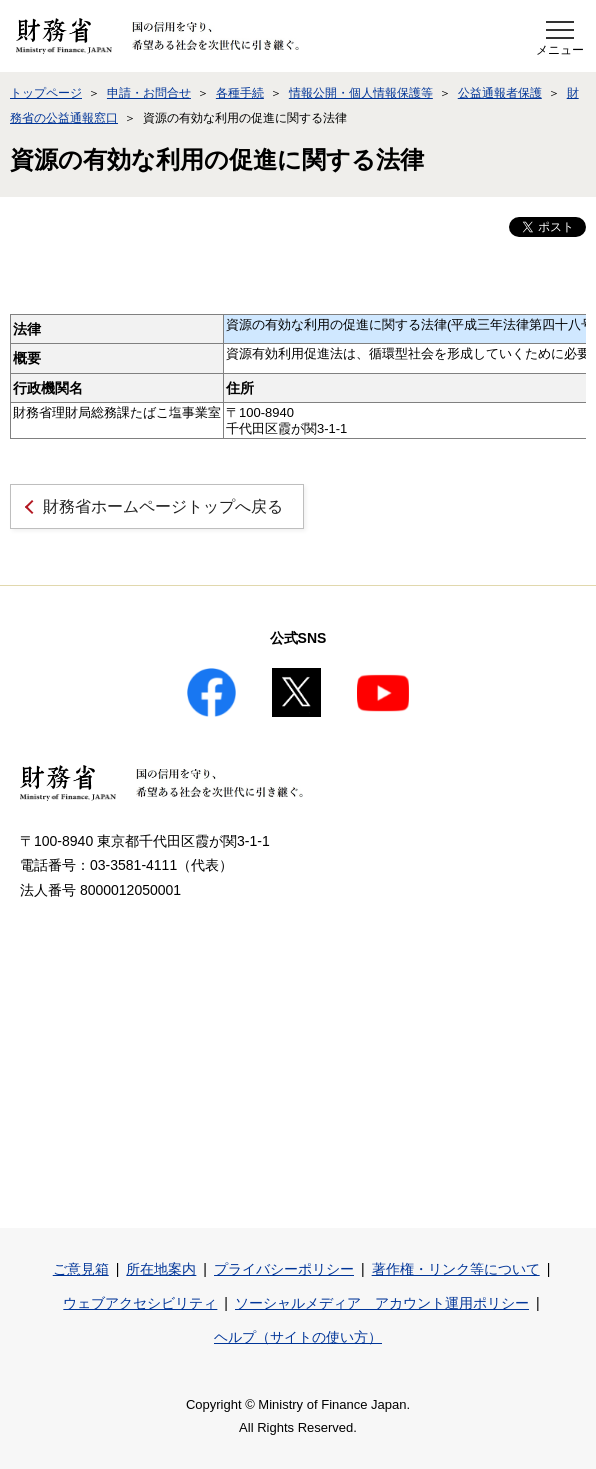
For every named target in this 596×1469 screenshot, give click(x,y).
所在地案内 (161, 1269)
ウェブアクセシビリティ (140, 1303)
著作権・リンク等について (456, 1269)
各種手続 (240, 93)
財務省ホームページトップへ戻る (163, 506)
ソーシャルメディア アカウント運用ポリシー (382, 1303)
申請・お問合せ (149, 93)
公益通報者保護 (500, 93)
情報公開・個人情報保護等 (361, 93)
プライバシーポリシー (284, 1269)
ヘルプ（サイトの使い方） (298, 1337)
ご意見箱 (81, 1269)
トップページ (46, 93)
